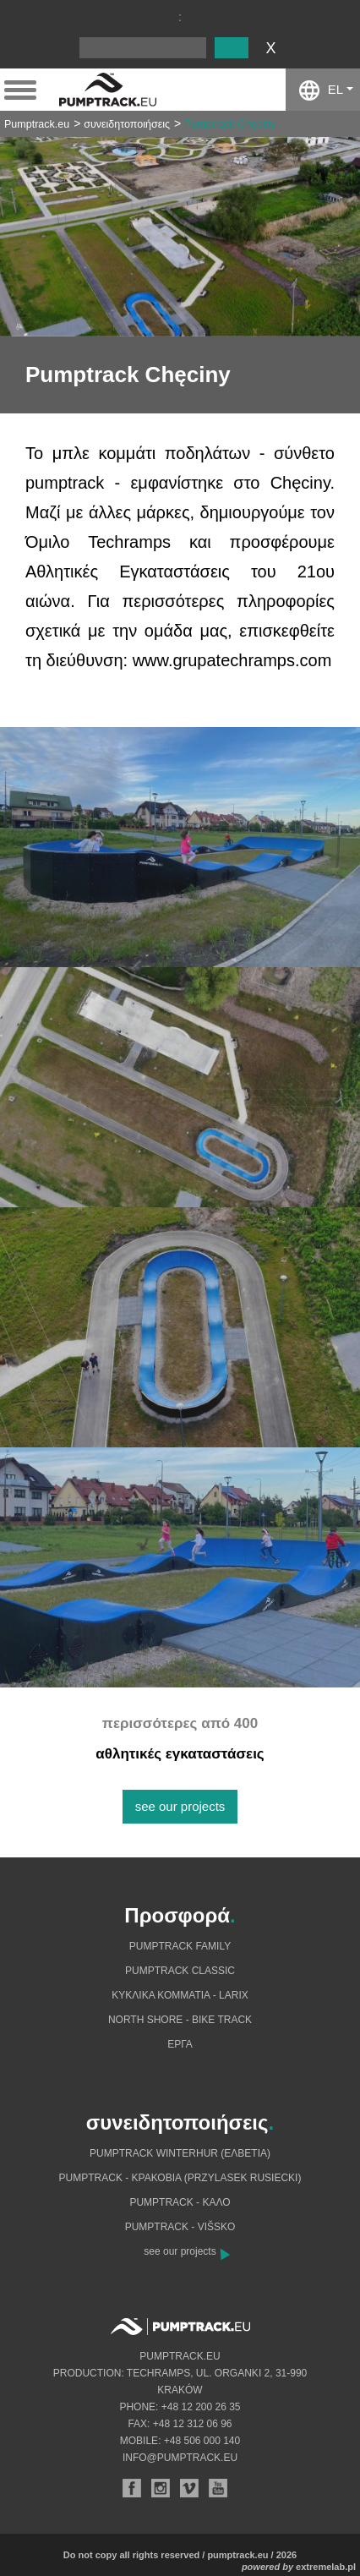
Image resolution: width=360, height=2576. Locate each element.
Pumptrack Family (180, 1946)
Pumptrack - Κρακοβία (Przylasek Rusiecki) (180, 2178)
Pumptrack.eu (36, 124)
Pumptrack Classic (180, 1971)
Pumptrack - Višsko (180, 2227)
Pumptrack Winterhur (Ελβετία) (180, 2153)
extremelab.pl (326, 2567)
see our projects (180, 1806)
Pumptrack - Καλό (179, 2202)
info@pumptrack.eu (180, 2458)
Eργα (180, 2044)
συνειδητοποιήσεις (127, 124)
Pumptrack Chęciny (229, 124)
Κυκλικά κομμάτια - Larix (180, 1995)
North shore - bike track (180, 2020)
